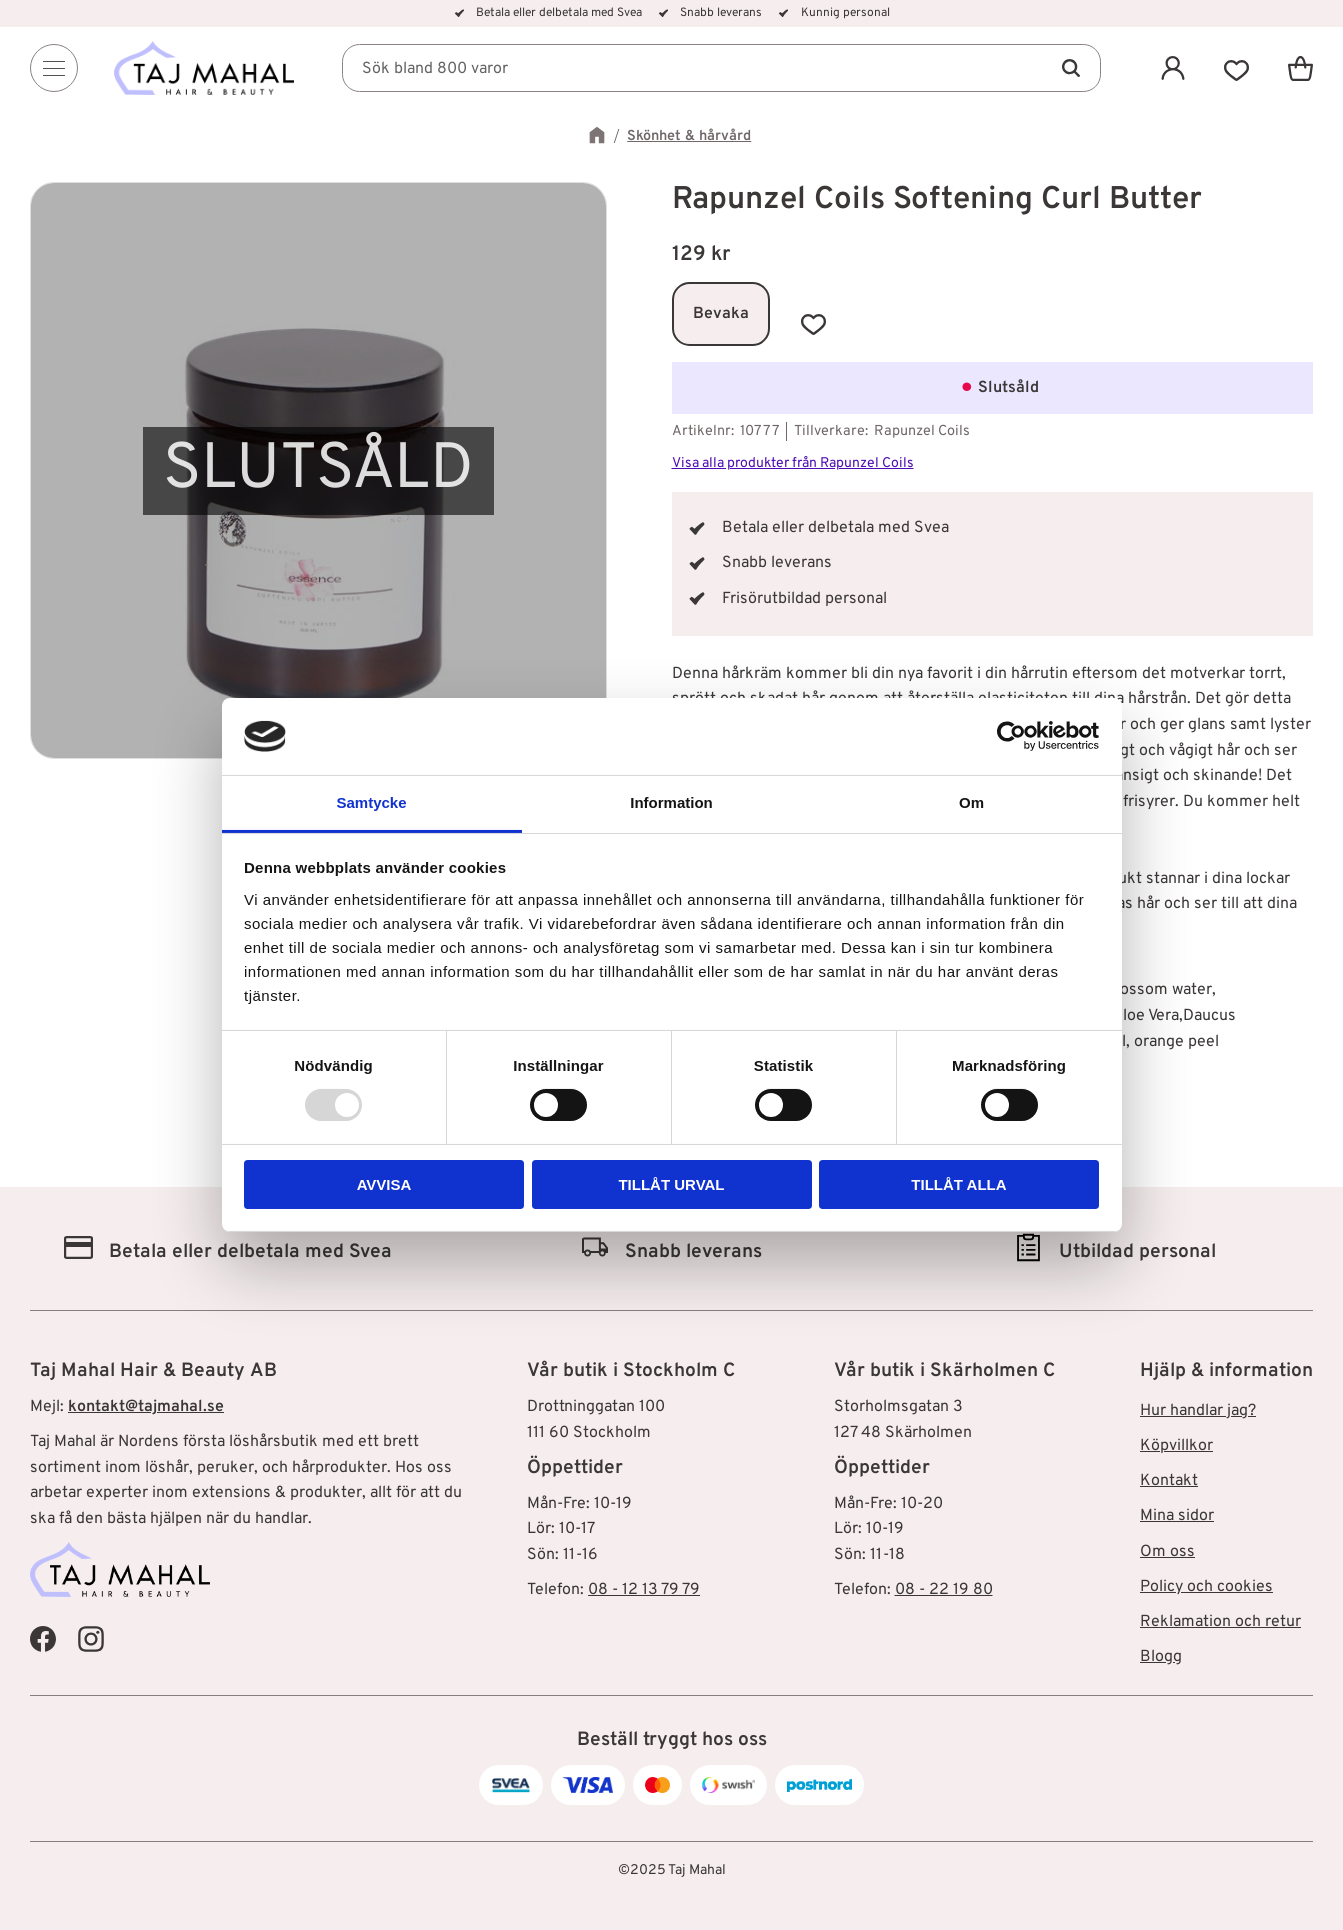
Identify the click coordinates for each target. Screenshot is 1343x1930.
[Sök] (1071, 68)
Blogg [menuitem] (1161, 1657)
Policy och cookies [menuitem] (1206, 1587)
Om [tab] (971, 802)
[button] (1237, 68)
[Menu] (54, 68)
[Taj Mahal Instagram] (91, 1638)
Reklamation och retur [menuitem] (1220, 1622)
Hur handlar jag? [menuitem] (1198, 1411)
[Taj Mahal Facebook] (43, 1638)
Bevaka (721, 314)
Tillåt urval (671, 1184)
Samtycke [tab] (371, 802)
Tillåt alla (958, 1184)
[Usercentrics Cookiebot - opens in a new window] (1011, 736)
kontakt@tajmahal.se (146, 1407)
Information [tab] (671, 802)
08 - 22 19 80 (944, 1590)
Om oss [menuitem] (1167, 1552)
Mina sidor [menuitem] (1177, 1516)
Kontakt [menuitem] (1169, 1481)
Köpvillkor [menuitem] (1176, 1446)
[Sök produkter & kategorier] (721, 68)
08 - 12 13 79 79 (644, 1590)
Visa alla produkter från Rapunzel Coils (793, 463)
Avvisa (384, 1184)
